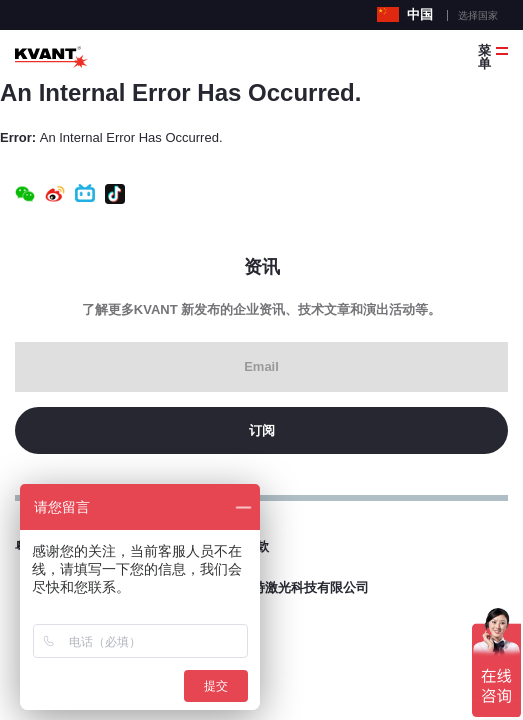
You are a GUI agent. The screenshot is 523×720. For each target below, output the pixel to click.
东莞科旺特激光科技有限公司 (284, 587)
